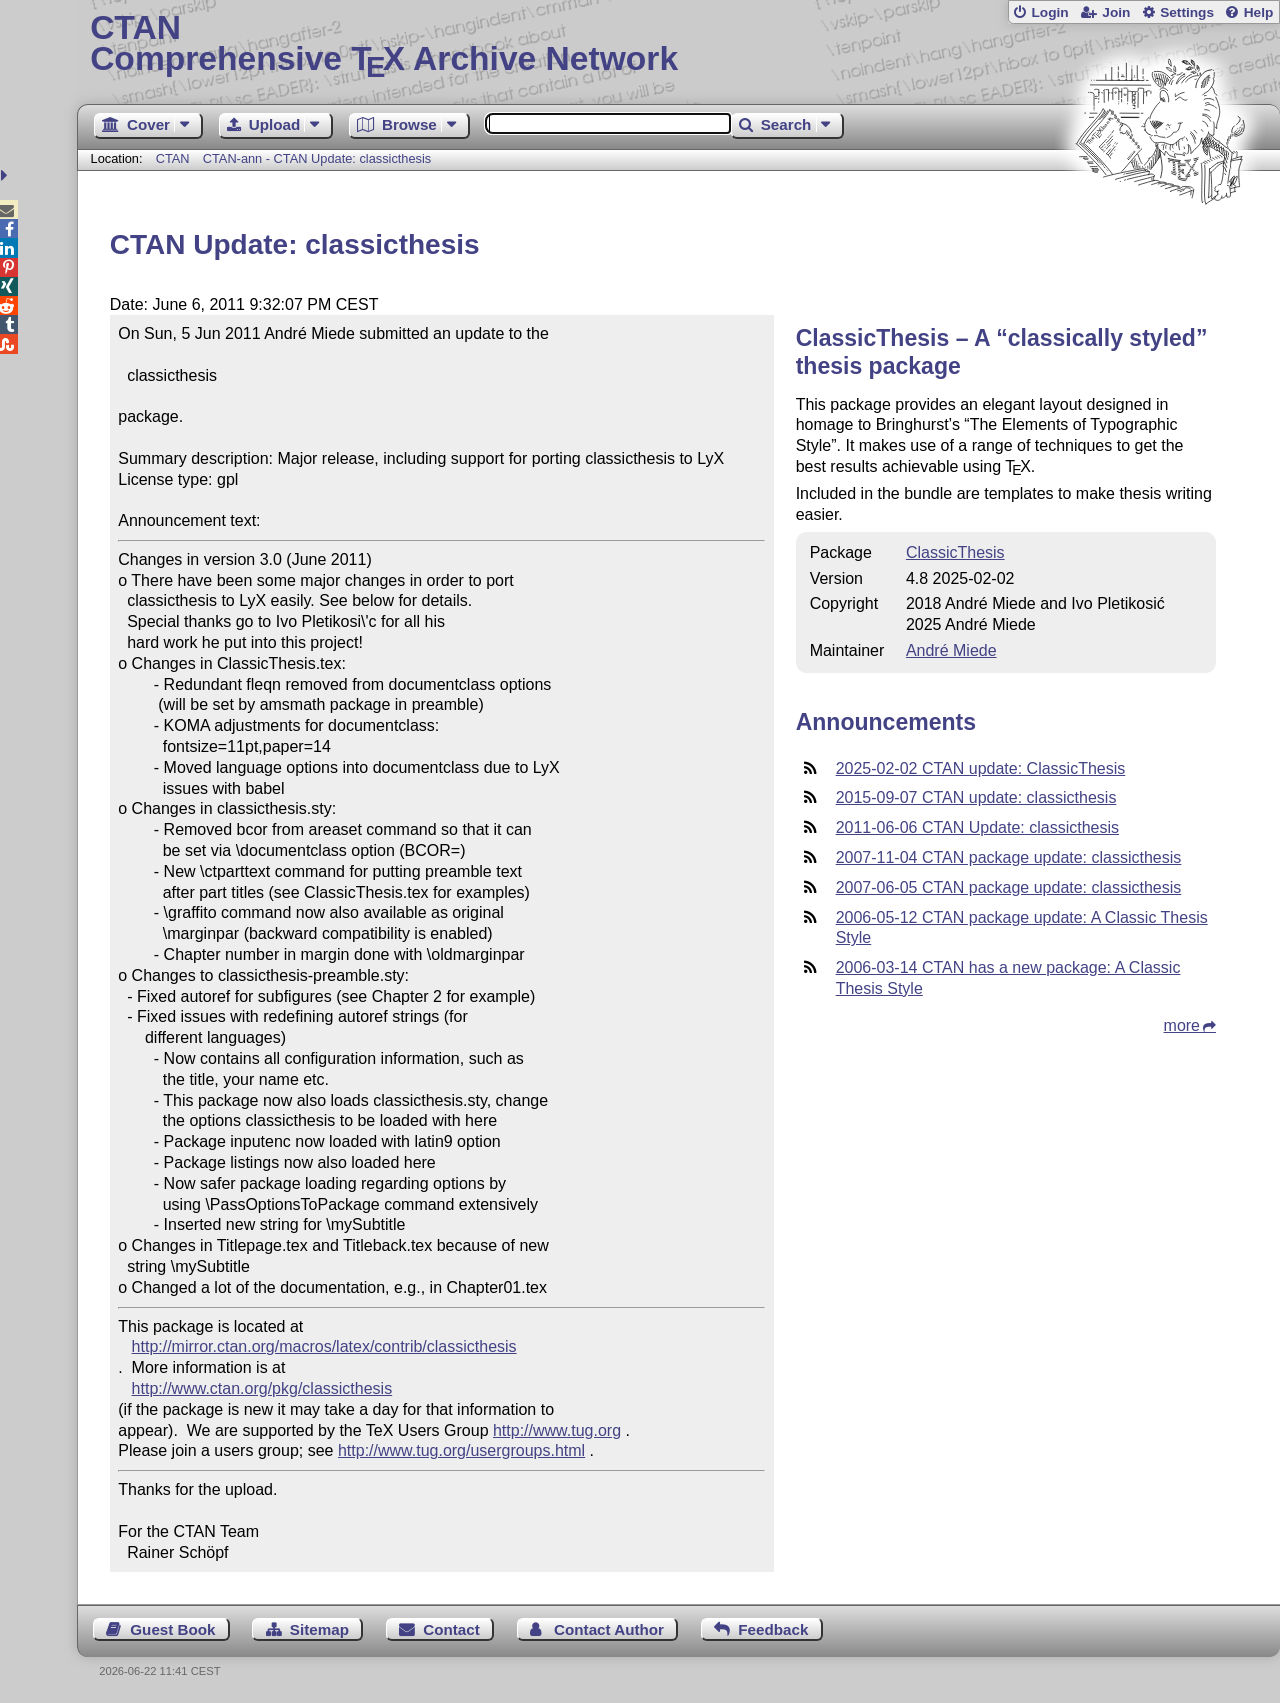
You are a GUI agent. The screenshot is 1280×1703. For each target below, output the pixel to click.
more (1182, 1025)
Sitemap (319, 1629)
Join (1116, 12)
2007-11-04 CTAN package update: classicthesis (1009, 857)
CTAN (173, 158)
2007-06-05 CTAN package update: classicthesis (1009, 887)
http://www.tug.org (557, 1430)
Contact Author (609, 1629)
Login (1049, 12)
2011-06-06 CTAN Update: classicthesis (977, 827)
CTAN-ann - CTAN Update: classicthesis (317, 158)
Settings (1187, 12)
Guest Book (172, 1629)
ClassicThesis (955, 552)
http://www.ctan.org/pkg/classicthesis (262, 1388)
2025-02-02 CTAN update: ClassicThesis (981, 768)
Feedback (773, 1629)
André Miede (951, 650)
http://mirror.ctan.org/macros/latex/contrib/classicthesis (324, 1346)
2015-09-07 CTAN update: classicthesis (976, 797)
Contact (451, 1629)
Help (1259, 12)
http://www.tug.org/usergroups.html (461, 1450)
